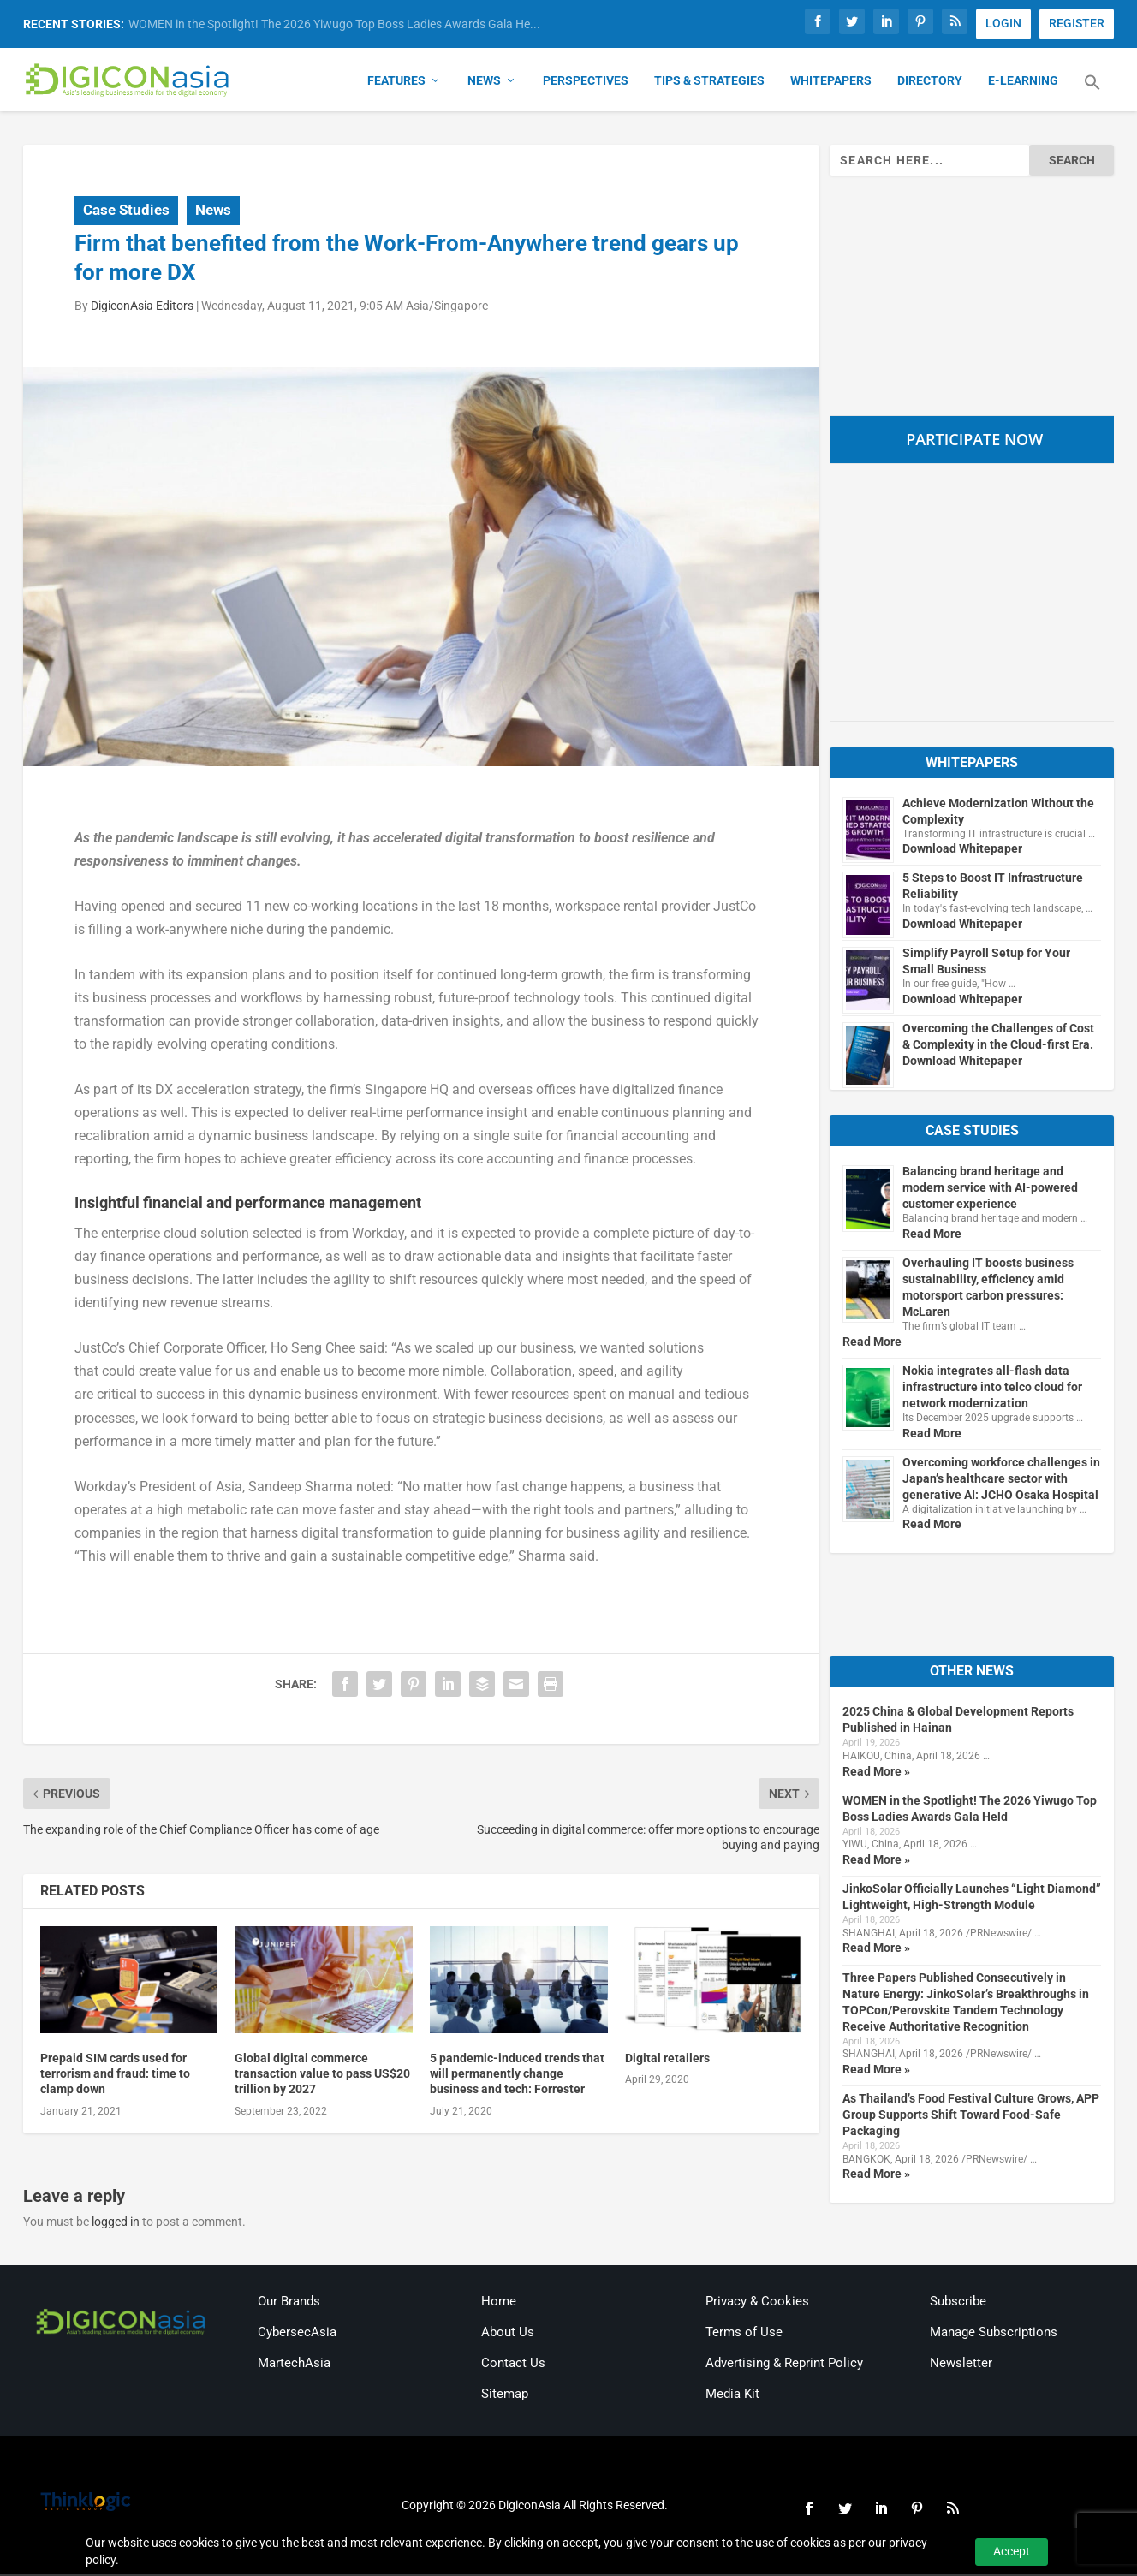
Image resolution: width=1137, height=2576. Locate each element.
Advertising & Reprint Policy (784, 2364)
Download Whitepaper (962, 850)
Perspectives (585, 82)
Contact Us (513, 2364)
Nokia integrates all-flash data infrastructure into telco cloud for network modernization (992, 1388)
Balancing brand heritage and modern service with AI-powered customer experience (990, 1189)
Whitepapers (831, 82)
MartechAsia (294, 2364)
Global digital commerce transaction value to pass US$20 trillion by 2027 (322, 2075)
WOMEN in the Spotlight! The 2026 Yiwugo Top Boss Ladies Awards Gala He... (334, 24)
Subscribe (958, 2303)
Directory (929, 82)
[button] (1092, 94)
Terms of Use (744, 2333)
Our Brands (289, 2303)
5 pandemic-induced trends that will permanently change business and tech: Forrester (517, 2075)
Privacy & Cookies (757, 2303)
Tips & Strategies (709, 82)
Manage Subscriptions (993, 2333)
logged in (116, 2222)
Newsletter (961, 2364)
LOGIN (1003, 23)
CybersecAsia (297, 2333)
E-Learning (1023, 82)
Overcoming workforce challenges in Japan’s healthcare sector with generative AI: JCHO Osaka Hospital (1001, 1479)
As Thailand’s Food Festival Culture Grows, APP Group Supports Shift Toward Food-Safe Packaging (970, 2116)
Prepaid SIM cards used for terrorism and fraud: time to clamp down (115, 2075)
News (484, 82)
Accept (1011, 2551)
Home (498, 2303)
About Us (507, 2333)
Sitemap (504, 2395)
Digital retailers (667, 2060)
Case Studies (126, 211)
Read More (931, 1235)
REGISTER (1076, 23)
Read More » (876, 1772)
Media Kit (732, 2395)
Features (396, 82)
